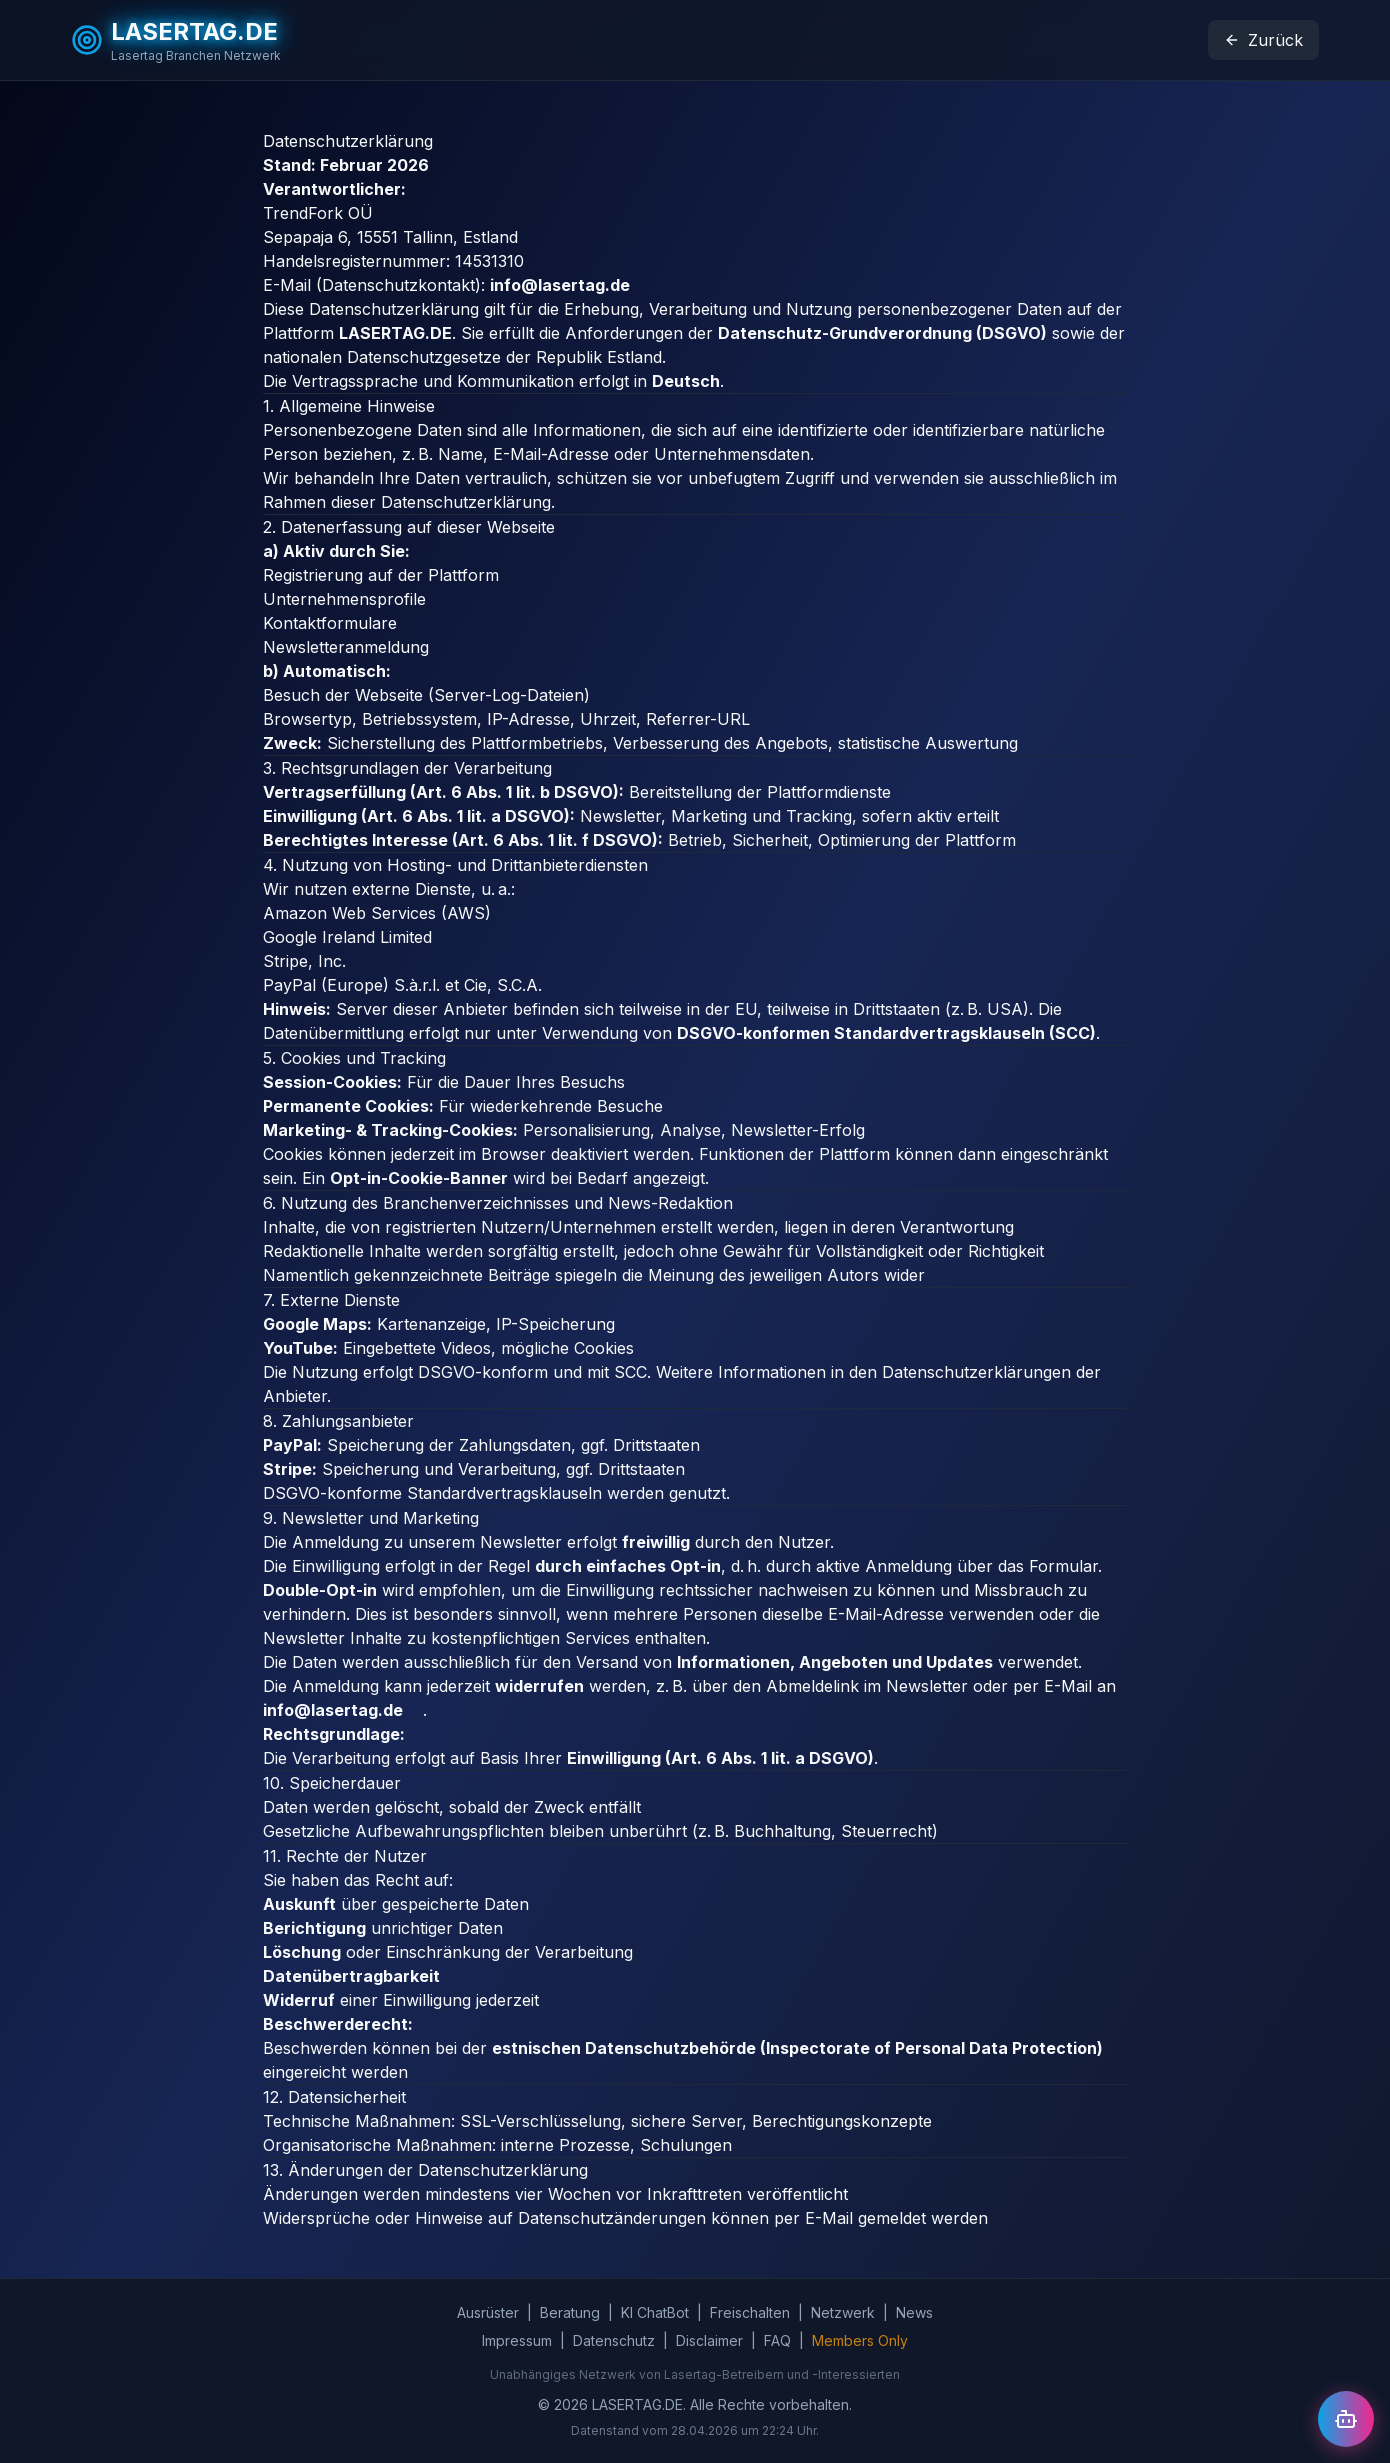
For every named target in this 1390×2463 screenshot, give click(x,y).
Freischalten (750, 2312)
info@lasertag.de (570, 285)
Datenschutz (614, 2340)
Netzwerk (843, 2312)
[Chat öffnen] (1346, 2419)
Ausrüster (488, 2312)
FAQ (777, 2340)
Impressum (517, 2340)
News (914, 2312)
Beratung (570, 2312)
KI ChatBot (655, 2312)
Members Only (860, 2340)
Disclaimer (709, 2340)
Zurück (1263, 40)
